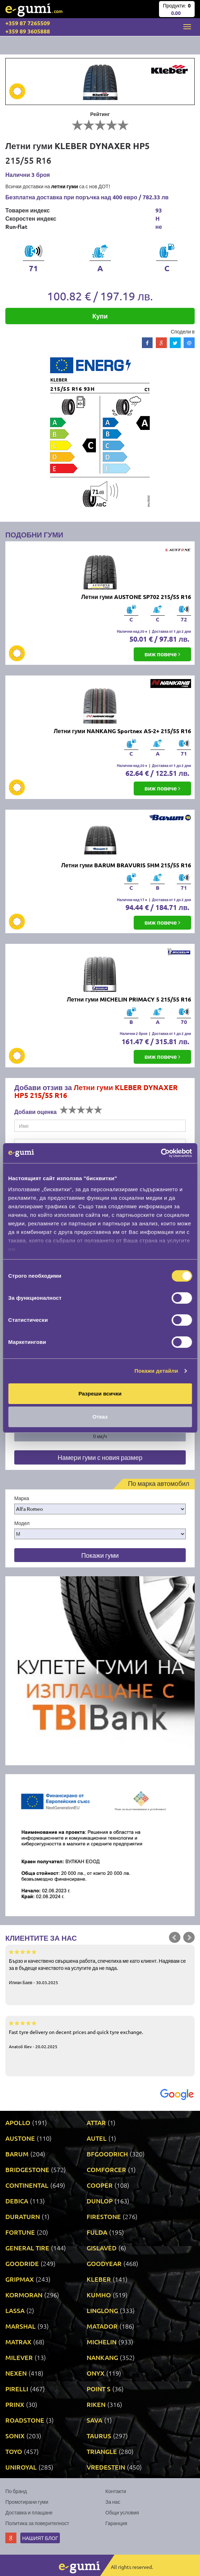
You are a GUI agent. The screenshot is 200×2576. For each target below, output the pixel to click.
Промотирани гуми (26, 2501)
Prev (174, 1937)
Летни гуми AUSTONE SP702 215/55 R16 (136, 596)
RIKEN (96, 2404)
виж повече (162, 654)
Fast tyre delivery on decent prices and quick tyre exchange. (100, 2034)
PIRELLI (16, 2389)
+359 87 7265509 (27, 23)
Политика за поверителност (37, 2523)
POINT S (99, 2389)
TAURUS (99, 2436)
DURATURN (22, 2216)
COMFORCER (106, 2169)
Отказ (100, 1417)
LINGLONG (102, 2310)
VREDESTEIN (106, 2467)
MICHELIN (102, 2342)
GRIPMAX (19, 2279)
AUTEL (97, 2138)
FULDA (97, 2232)
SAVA (94, 2420)
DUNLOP (100, 2201)
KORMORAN (23, 2295)
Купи (100, 316)
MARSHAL (20, 2326)
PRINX (14, 2404)
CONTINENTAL (26, 2185)
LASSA (15, 2310)
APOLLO (17, 2122)
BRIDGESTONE (27, 2169)
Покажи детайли (156, 1371)
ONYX (95, 2373)
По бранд (16, 2491)
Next (189, 1937)
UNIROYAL (21, 2467)
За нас (113, 2501)
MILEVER (19, 2357)
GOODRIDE (22, 2263)
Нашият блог (40, 2538)
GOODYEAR (104, 2263)
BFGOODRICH (107, 2154)
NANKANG (102, 2357)
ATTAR (96, 2122)
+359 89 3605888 (27, 31)
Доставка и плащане (28, 2512)
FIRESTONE (104, 2216)
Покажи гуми (100, 1555)
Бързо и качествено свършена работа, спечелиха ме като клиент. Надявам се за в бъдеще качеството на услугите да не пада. (100, 1966)
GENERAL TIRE (27, 2248)
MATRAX (18, 2342)
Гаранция (116, 2523)
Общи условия (122, 2512)
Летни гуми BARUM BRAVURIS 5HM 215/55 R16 (126, 865)
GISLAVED (102, 2248)
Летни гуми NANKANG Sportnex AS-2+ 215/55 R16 (122, 731)
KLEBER (99, 2279)
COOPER (100, 2185)
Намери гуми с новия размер (99, 1457)
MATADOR (102, 2326)
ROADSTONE (24, 2420)
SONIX (15, 2436)
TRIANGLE (102, 2451)
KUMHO (99, 2295)
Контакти (116, 2491)
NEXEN (16, 2373)
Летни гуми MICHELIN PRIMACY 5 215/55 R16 (129, 999)
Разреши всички (100, 1393)
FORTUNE (20, 2232)
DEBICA (16, 2201)
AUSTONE (20, 2138)
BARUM (17, 2154)
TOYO (13, 2451)
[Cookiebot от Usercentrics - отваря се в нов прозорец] (160, 1153)
